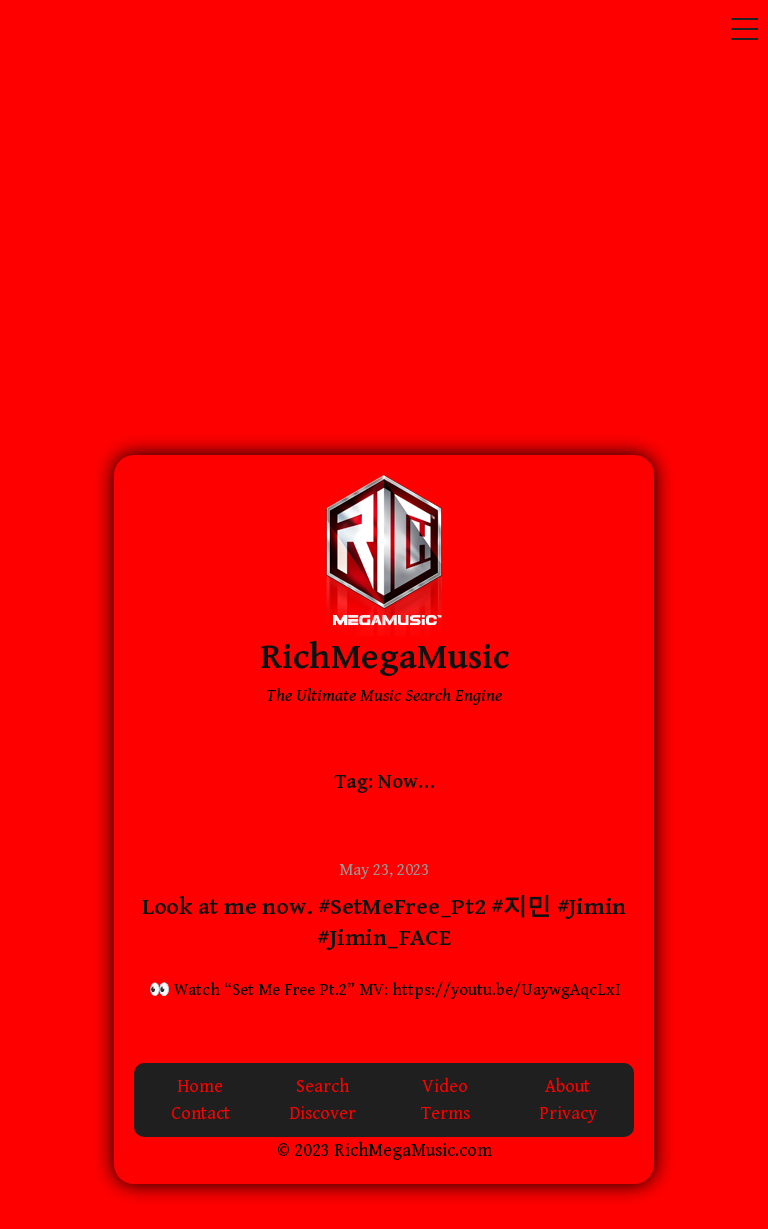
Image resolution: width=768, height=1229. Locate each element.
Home (200, 1086)
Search (322, 1086)
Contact (200, 1113)
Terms (445, 1113)
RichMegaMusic (384, 657)
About (567, 1086)
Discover (322, 1113)
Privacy (568, 1113)
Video (445, 1086)
